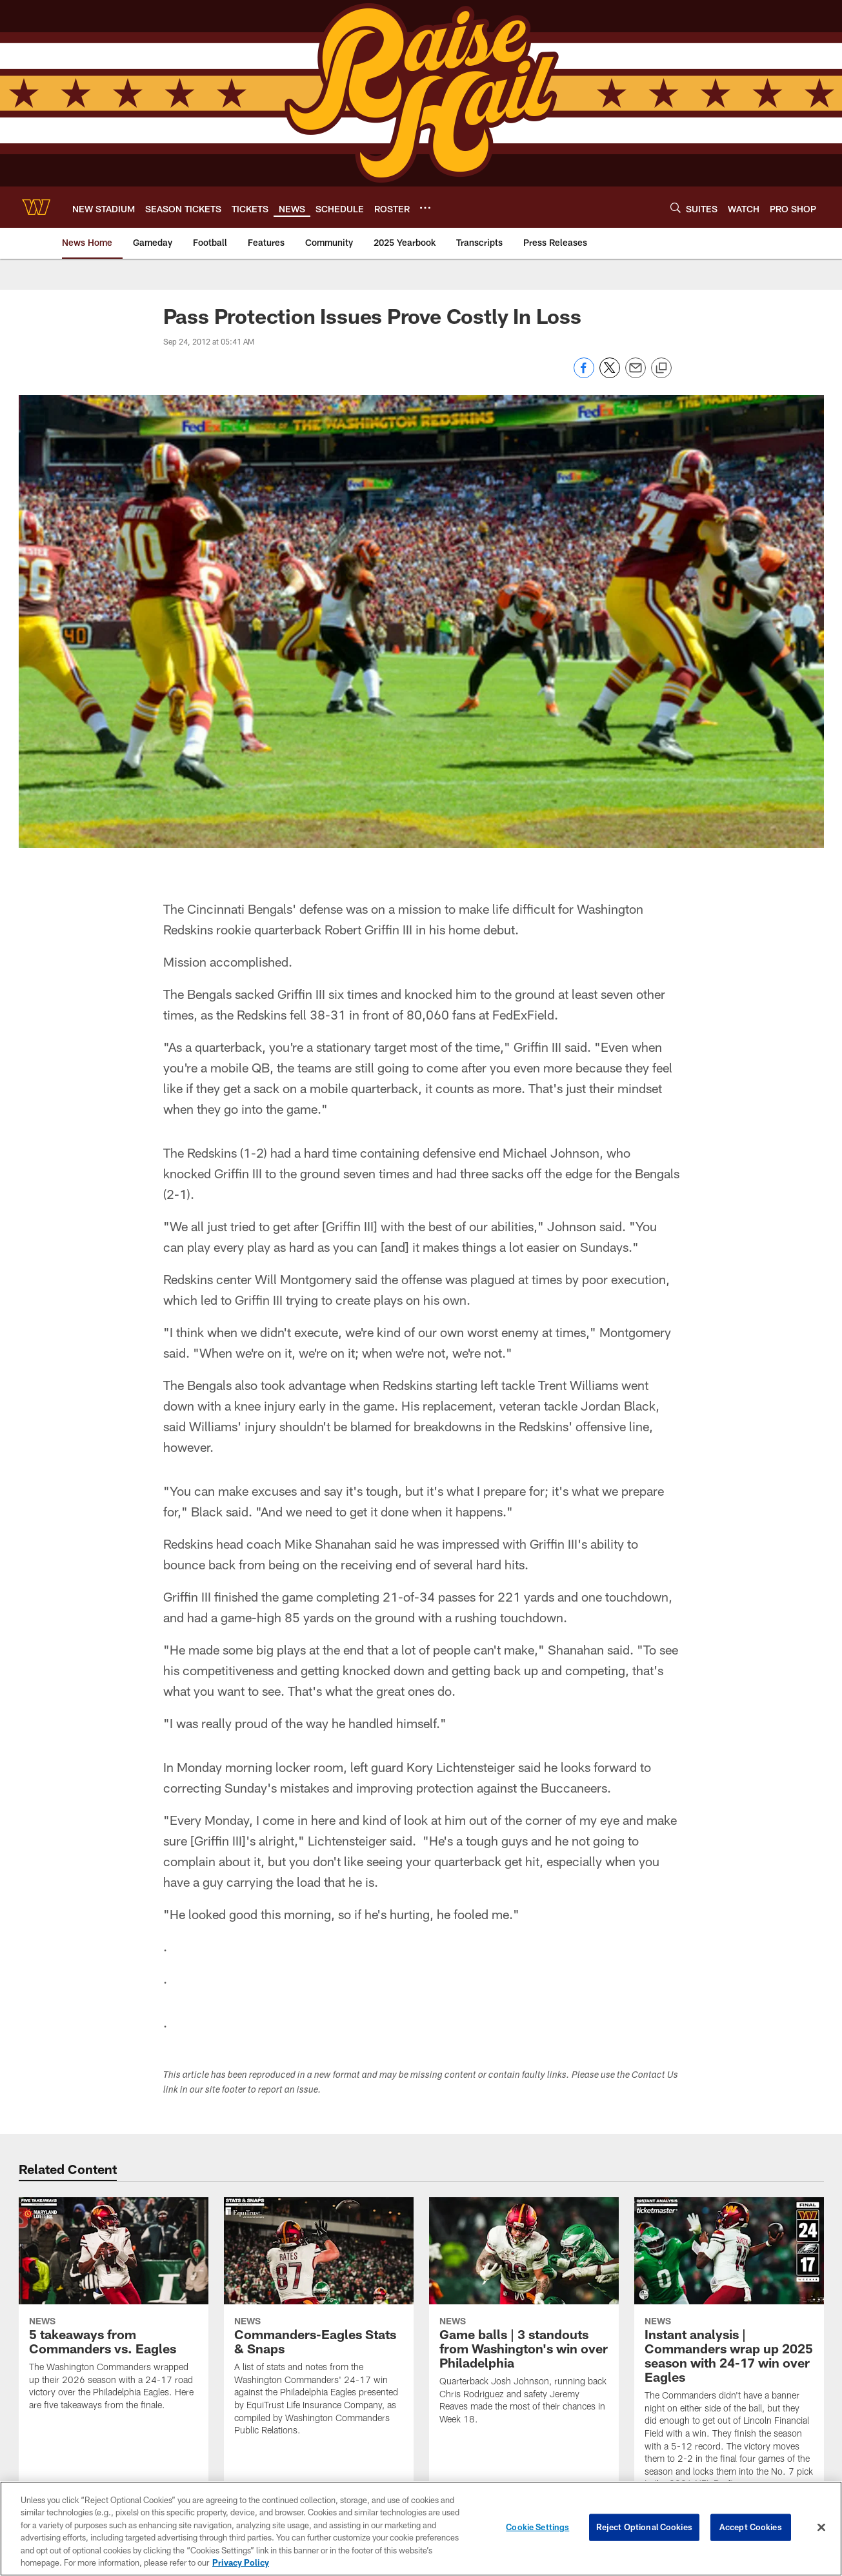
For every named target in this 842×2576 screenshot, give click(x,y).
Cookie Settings (537, 2529)
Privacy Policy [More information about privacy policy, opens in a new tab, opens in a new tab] (240, 2565)
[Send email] (635, 374)
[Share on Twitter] (609, 374)
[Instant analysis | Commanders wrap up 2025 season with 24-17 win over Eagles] (729, 2351)
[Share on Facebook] (584, 374)
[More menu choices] (425, 208)
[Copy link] (661, 368)
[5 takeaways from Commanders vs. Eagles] (113, 2311)
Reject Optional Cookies (644, 2529)
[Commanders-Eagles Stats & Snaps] (319, 2324)
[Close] (821, 2530)
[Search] (675, 207)
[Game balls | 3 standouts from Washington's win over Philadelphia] (524, 2318)
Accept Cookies (750, 2529)
